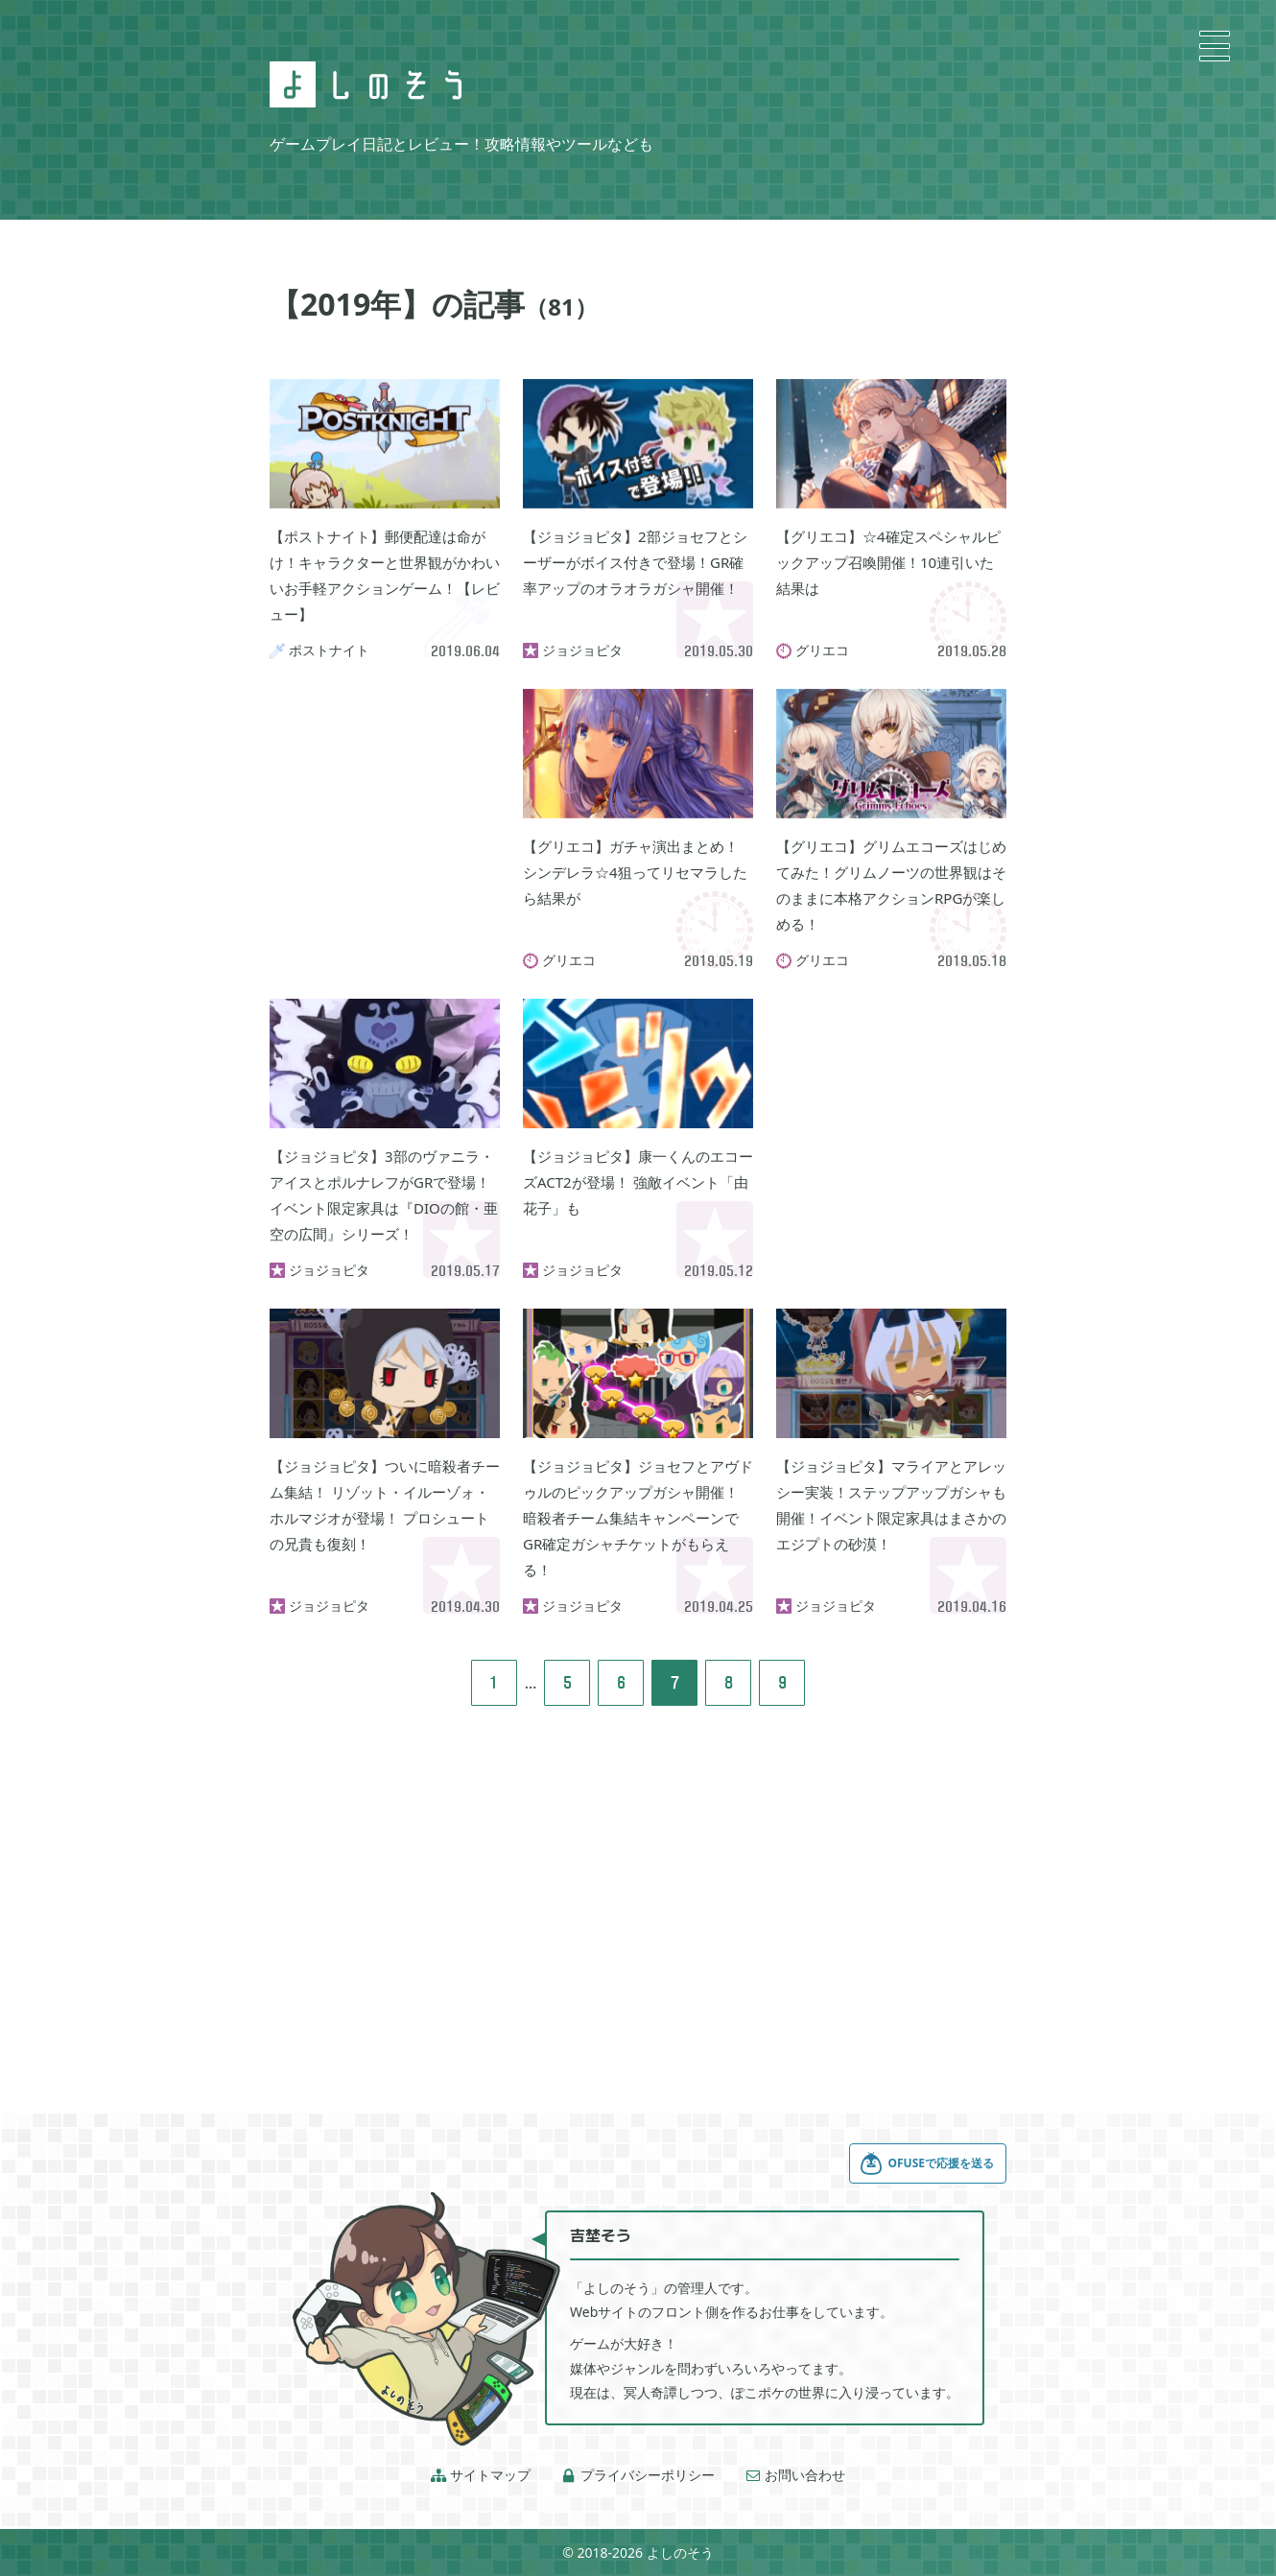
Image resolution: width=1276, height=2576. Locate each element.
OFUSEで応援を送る (927, 2163)
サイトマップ (481, 2475)
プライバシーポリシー (638, 2475)
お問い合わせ (795, 2475)
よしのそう (680, 2552)
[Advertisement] (385, 785)
